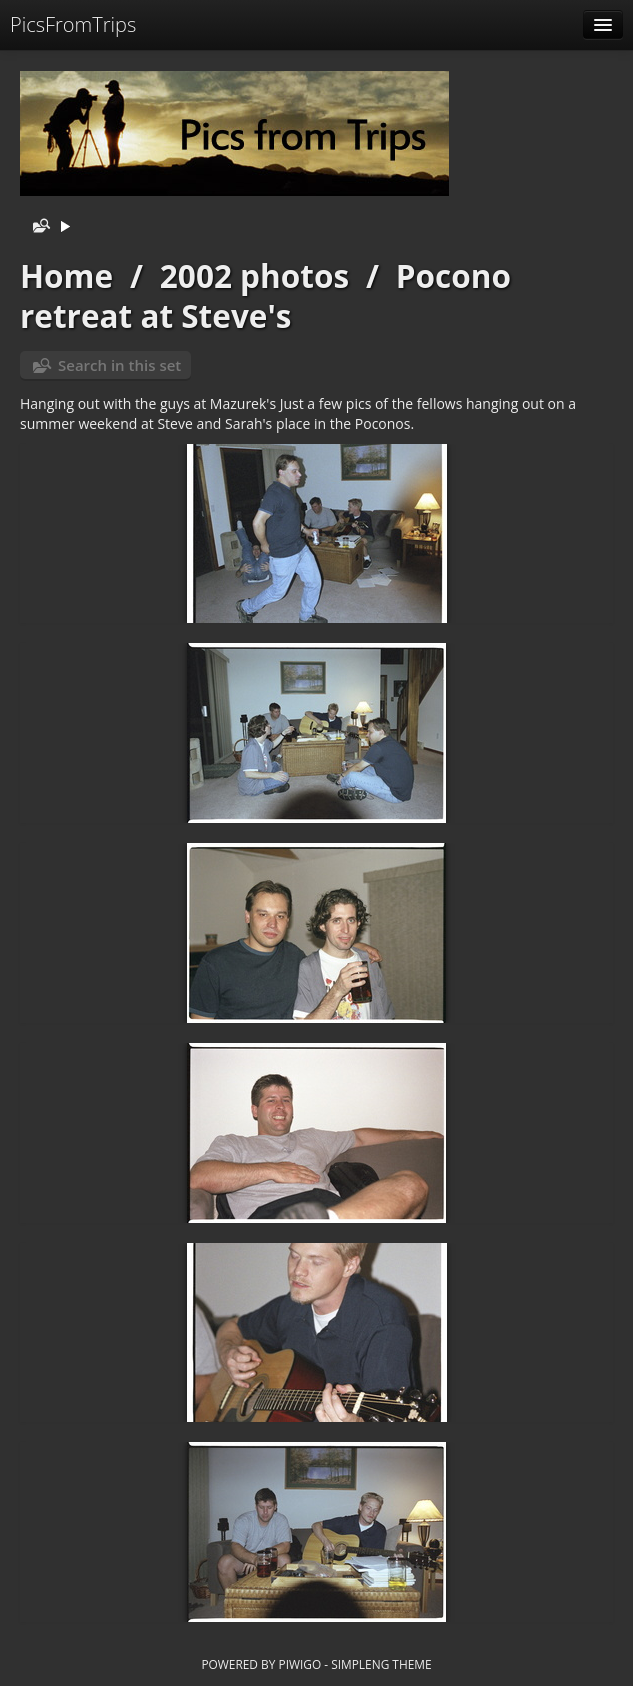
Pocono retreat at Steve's (265, 295)
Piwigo (299, 1664)
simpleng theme (381, 1664)
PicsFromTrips (73, 24)
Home (66, 275)
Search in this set (119, 365)
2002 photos (254, 275)
